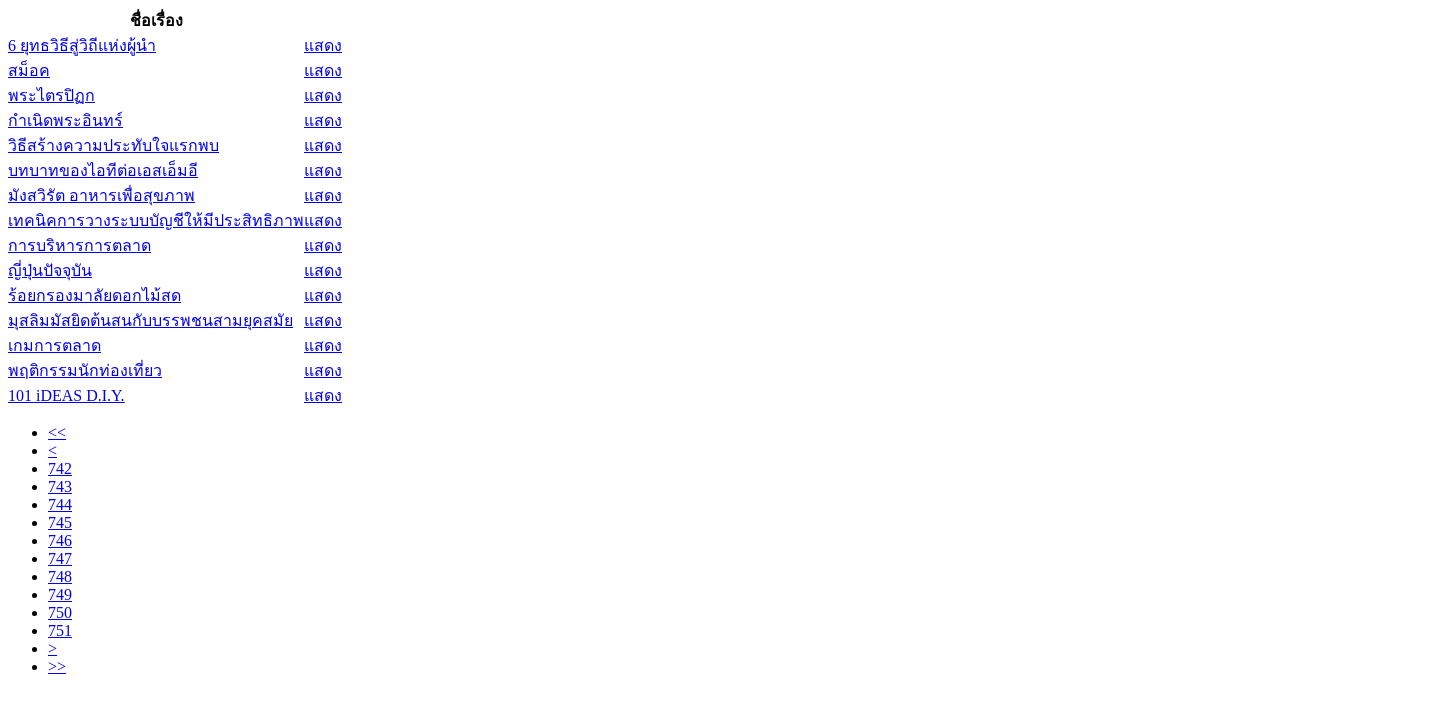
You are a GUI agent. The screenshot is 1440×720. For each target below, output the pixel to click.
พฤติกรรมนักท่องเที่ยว (85, 370)
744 (60, 504)
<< (57, 432)
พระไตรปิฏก (51, 95)
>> (57, 666)
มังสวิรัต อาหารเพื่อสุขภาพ (101, 195)
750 (60, 612)
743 (60, 486)
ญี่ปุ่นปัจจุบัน (50, 270)
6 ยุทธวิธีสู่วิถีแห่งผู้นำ (82, 45)
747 (60, 558)
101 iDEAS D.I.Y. (66, 395)
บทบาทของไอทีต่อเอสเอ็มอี (103, 170)
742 (60, 468)
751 (60, 630)
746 (60, 540)
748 (60, 576)
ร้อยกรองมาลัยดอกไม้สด (94, 295)
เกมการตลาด (54, 345)
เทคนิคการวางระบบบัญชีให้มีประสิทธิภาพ (156, 220)
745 (60, 522)
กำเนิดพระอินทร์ (65, 120)
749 (60, 594)
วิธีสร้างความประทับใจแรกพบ (113, 145)
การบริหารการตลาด (79, 245)
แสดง (323, 45)
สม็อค (29, 70)
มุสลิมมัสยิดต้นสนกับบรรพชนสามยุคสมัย (150, 320)
